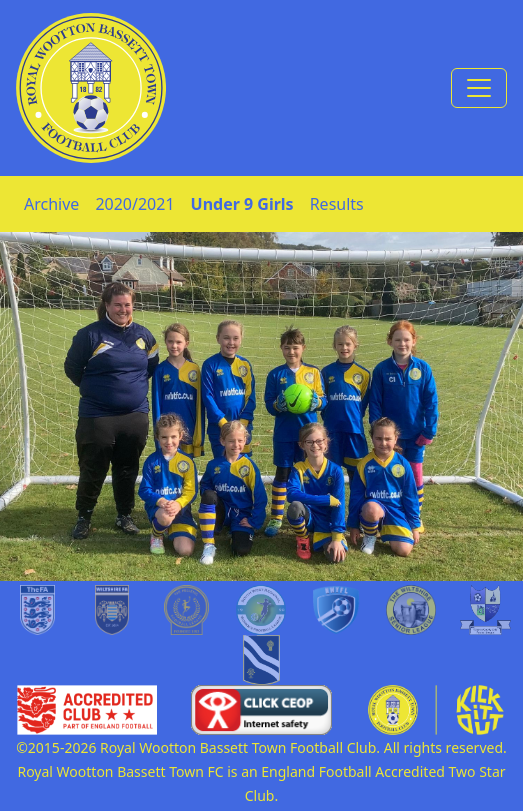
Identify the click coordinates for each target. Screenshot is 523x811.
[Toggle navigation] (479, 88)
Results (337, 204)
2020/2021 (134, 204)
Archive (51, 204)
